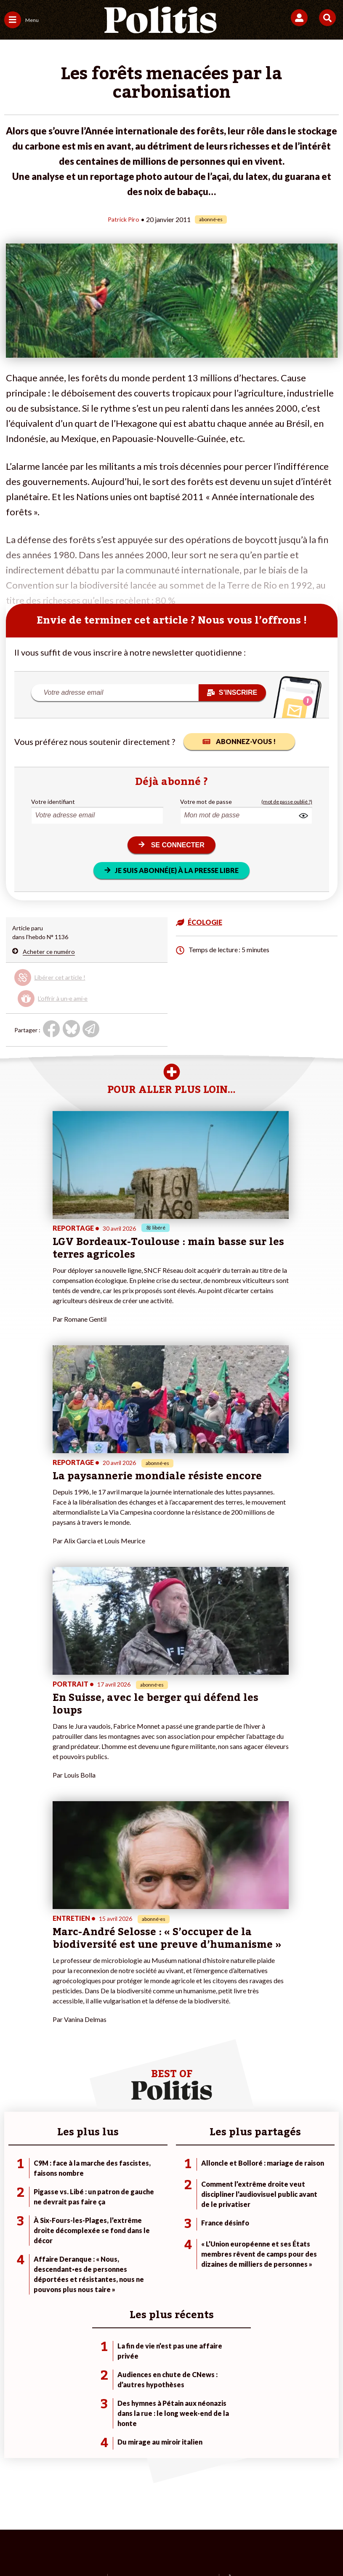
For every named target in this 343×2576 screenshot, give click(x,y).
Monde (67, 2227)
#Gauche (240, 2245)
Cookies (187, 2517)
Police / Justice (78, 2272)
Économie (71, 2245)
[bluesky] (87, 2547)
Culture (14, 2272)
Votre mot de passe (206, 801)
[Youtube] (114, 2547)
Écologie (15, 2245)
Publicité (151, 2517)
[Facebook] (62, 2547)
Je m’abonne (132, 2245)
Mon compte (132, 2272)
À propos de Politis (141, 2263)
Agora (12, 2227)
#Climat (238, 2227)
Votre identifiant (53, 801)
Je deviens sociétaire (143, 2236)
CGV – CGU (208, 2503)
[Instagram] (141, 2547)
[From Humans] (166, 2546)
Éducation (71, 2254)
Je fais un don (134, 2227)
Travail (66, 2236)
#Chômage (242, 2263)
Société (14, 2254)
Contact (33, 2503)
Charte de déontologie (148, 2503)
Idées (11, 2263)
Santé (66, 2263)
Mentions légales (80, 2503)
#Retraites (242, 2254)
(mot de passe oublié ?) (286, 801)
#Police (237, 2236)
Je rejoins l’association (145, 2254)
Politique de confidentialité (276, 2503)
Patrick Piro (123, 219)
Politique (16, 2236)
